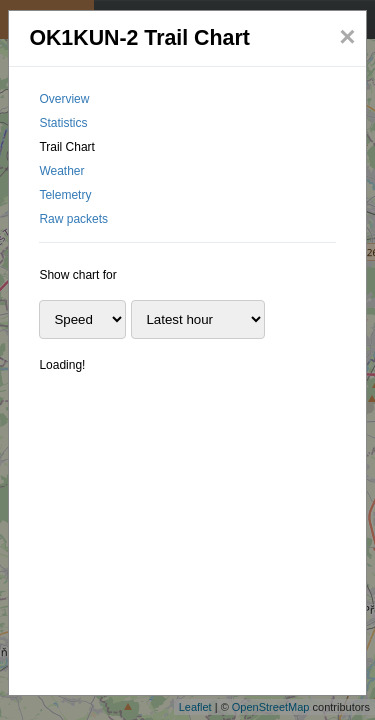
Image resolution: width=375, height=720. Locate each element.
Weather (61, 171)
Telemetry (65, 195)
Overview (64, 99)
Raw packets (73, 219)
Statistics (63, 123)
